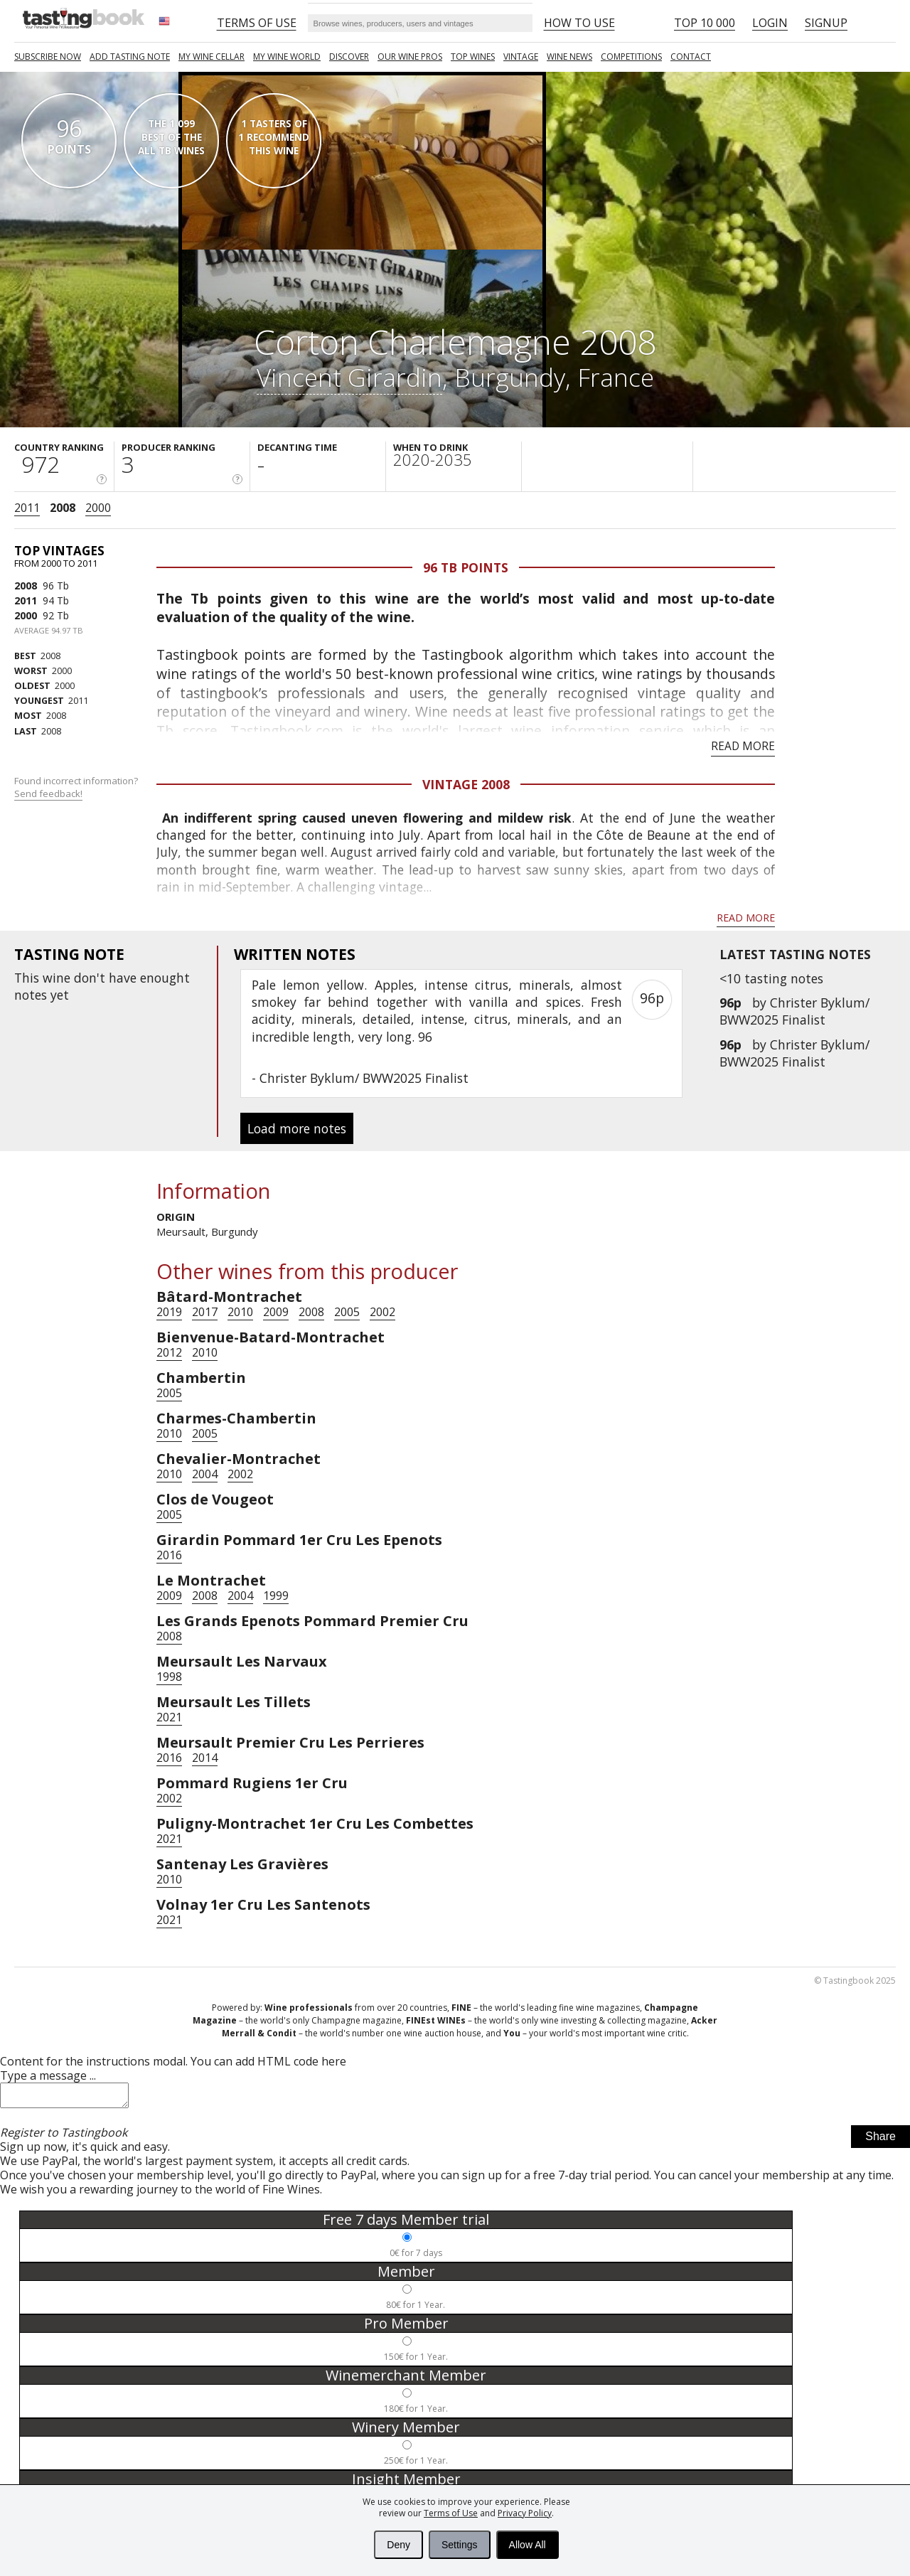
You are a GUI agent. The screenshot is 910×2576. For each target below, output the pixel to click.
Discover (349, 56)
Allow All (527, 2544)
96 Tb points (465, 567)
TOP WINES (473, 56)
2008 (62, 507)
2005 (347, 1312)
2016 (169, 1555)
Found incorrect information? (77, 787)
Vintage (520, 56)
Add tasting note (130, 56)
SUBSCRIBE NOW (47, 56)
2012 (169, 1352)
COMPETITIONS (631, 56)
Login (770, 23)
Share (880, 2140)
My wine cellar (211, 56)
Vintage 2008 (466, 784)
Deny (398, 2544)
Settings (459, 2544)
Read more (743, 746)
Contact (690, 56)
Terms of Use (451, 2513)
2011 (27, 507)
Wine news (569, 56)
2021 (169, 1717)
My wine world (287, 56)
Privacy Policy (525, 2513)
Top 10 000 (704, 23)
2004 (205, 1474)
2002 (382, 1312)
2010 (240, 1312)
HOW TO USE (579, 23)
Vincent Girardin (349, 377)
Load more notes (296, 1128)
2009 (276, 1312)
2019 (169, 1312)
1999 (276, 1595)
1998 (169, 1676)
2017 (205, 1312)
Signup (826, 23)
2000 (98, 507)
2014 (205, 1757)
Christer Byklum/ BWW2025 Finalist (794, 1011)
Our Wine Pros (410, 56)
